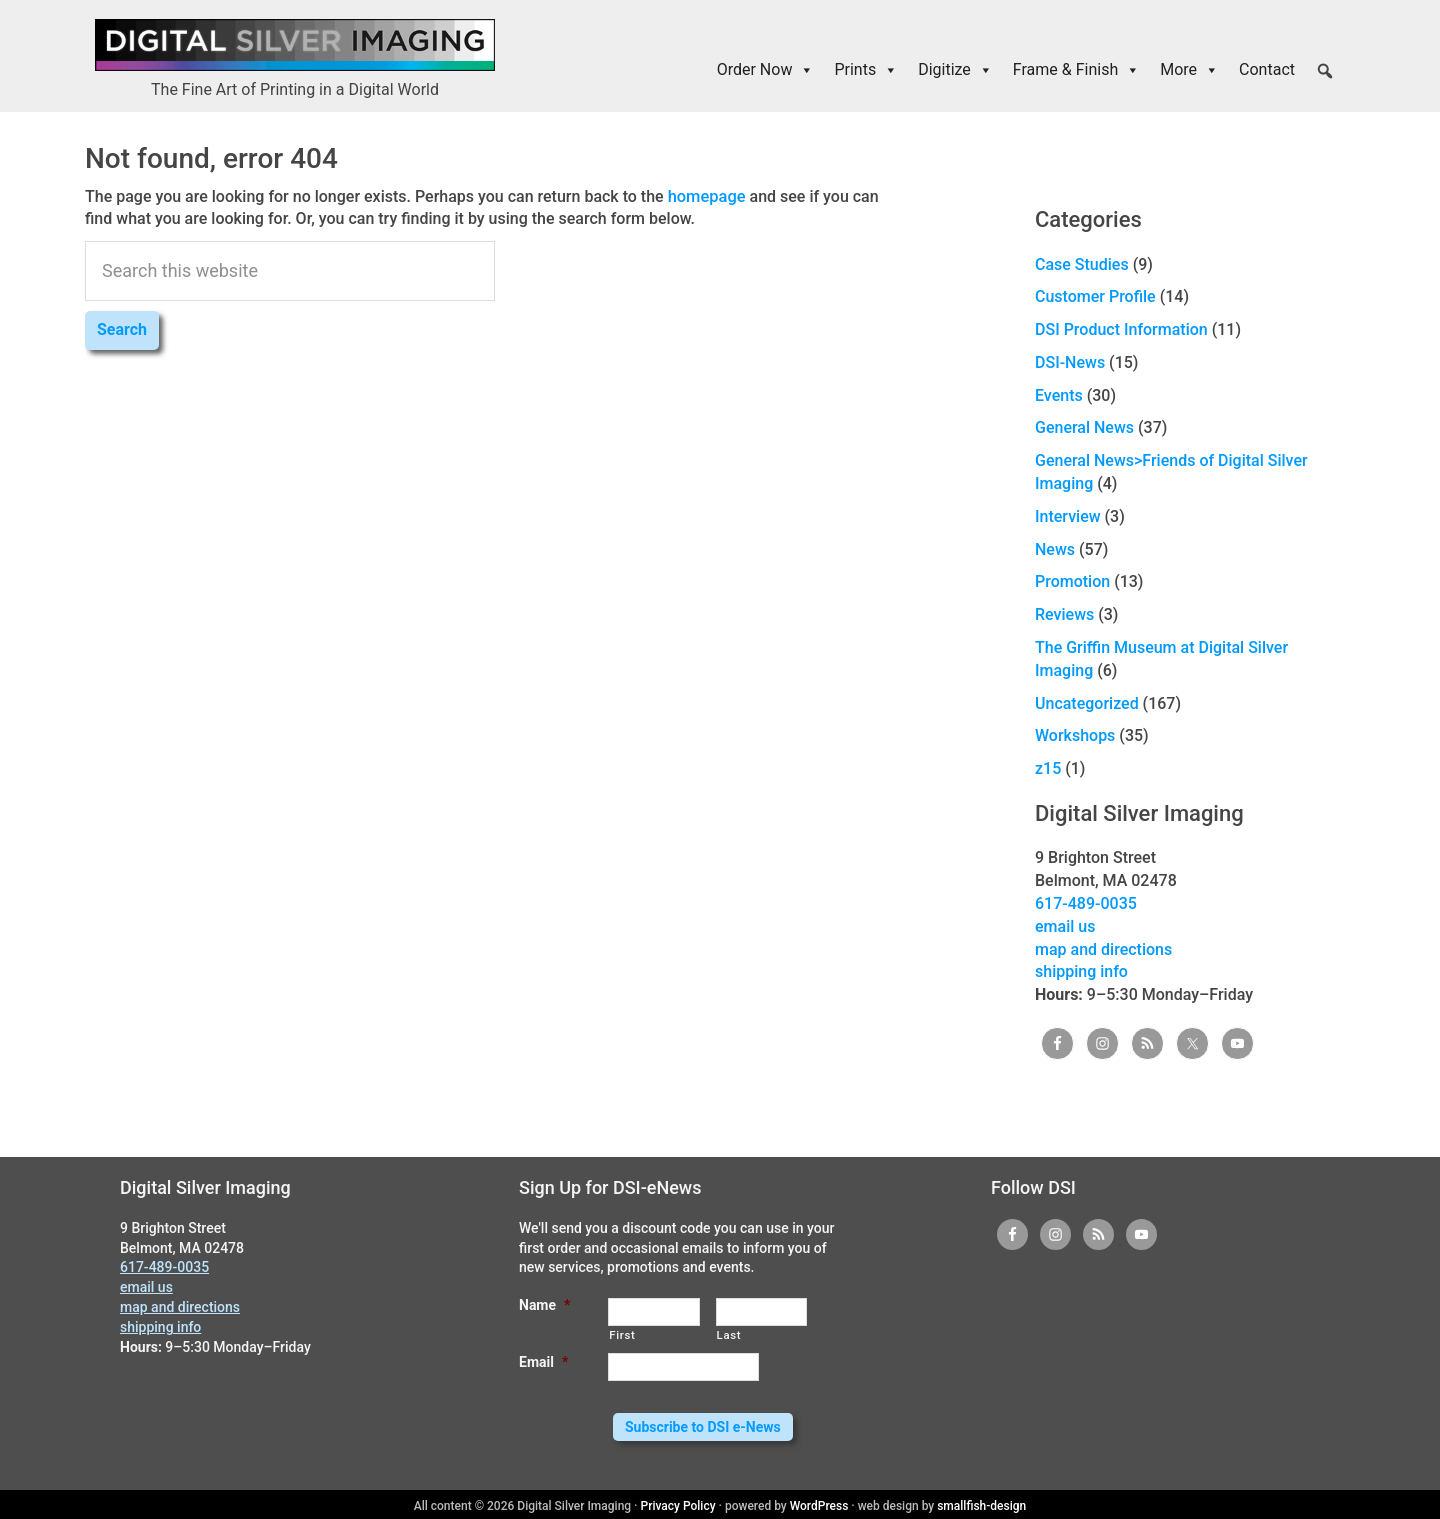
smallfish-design (981, 1503)
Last (729, 1335)
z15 (1048, 768)
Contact (1267, 69)
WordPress (819, 1503)
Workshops (1075, 735)
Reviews (1064, 614)
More (1189, 70)
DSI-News (1070, 362)
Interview (1068, 516)
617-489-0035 (1086, 903)
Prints (866, 70)
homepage (706, 195)
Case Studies (1082, 264)
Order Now (766, 70)
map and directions (1103, 949)
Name (544, 1305)
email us (1065, 926)
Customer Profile (1095, 296)
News (1055, 549)
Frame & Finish (1076, 70)
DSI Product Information (1121, 329)
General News (1084, 427)
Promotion (1072, 581)
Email (543, 1362)
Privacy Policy (678, 1503)
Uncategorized (1087, 703)
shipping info (1081, 971)
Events (1059, 395)
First (622, 1335)
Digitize (955, 70)
